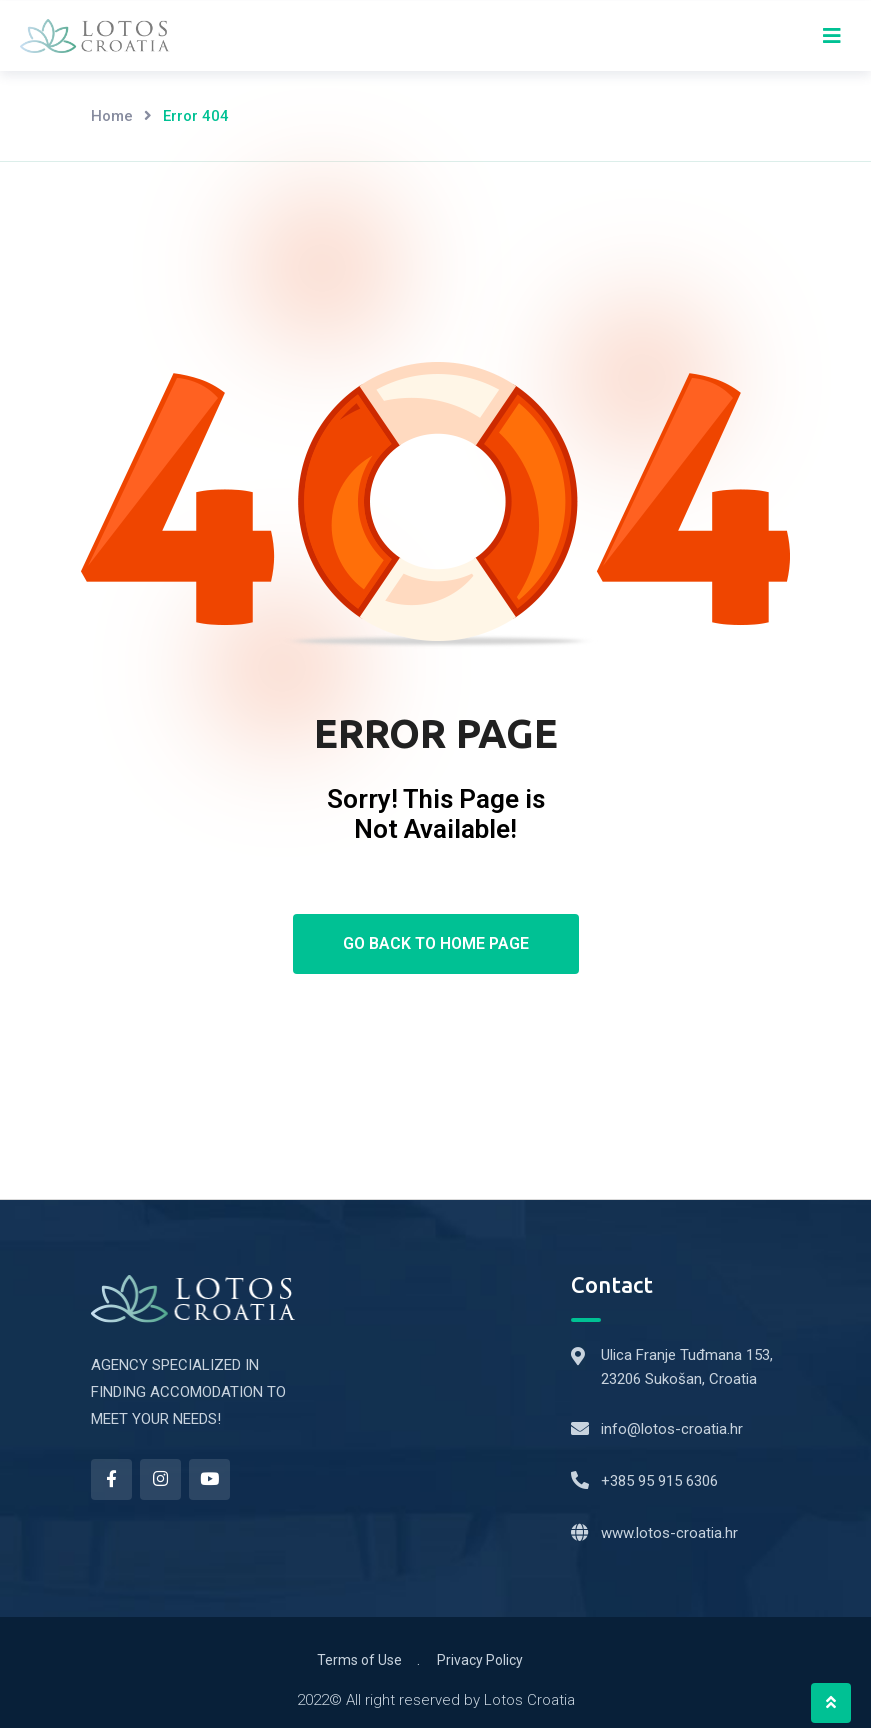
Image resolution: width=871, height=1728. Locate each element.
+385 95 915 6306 (659, 1481)
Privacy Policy (480, 1660)
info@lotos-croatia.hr (672, 1429)
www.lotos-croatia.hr (669, 1533)
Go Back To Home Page (436, 943)
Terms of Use (359, 1660)
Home (112, 116)
